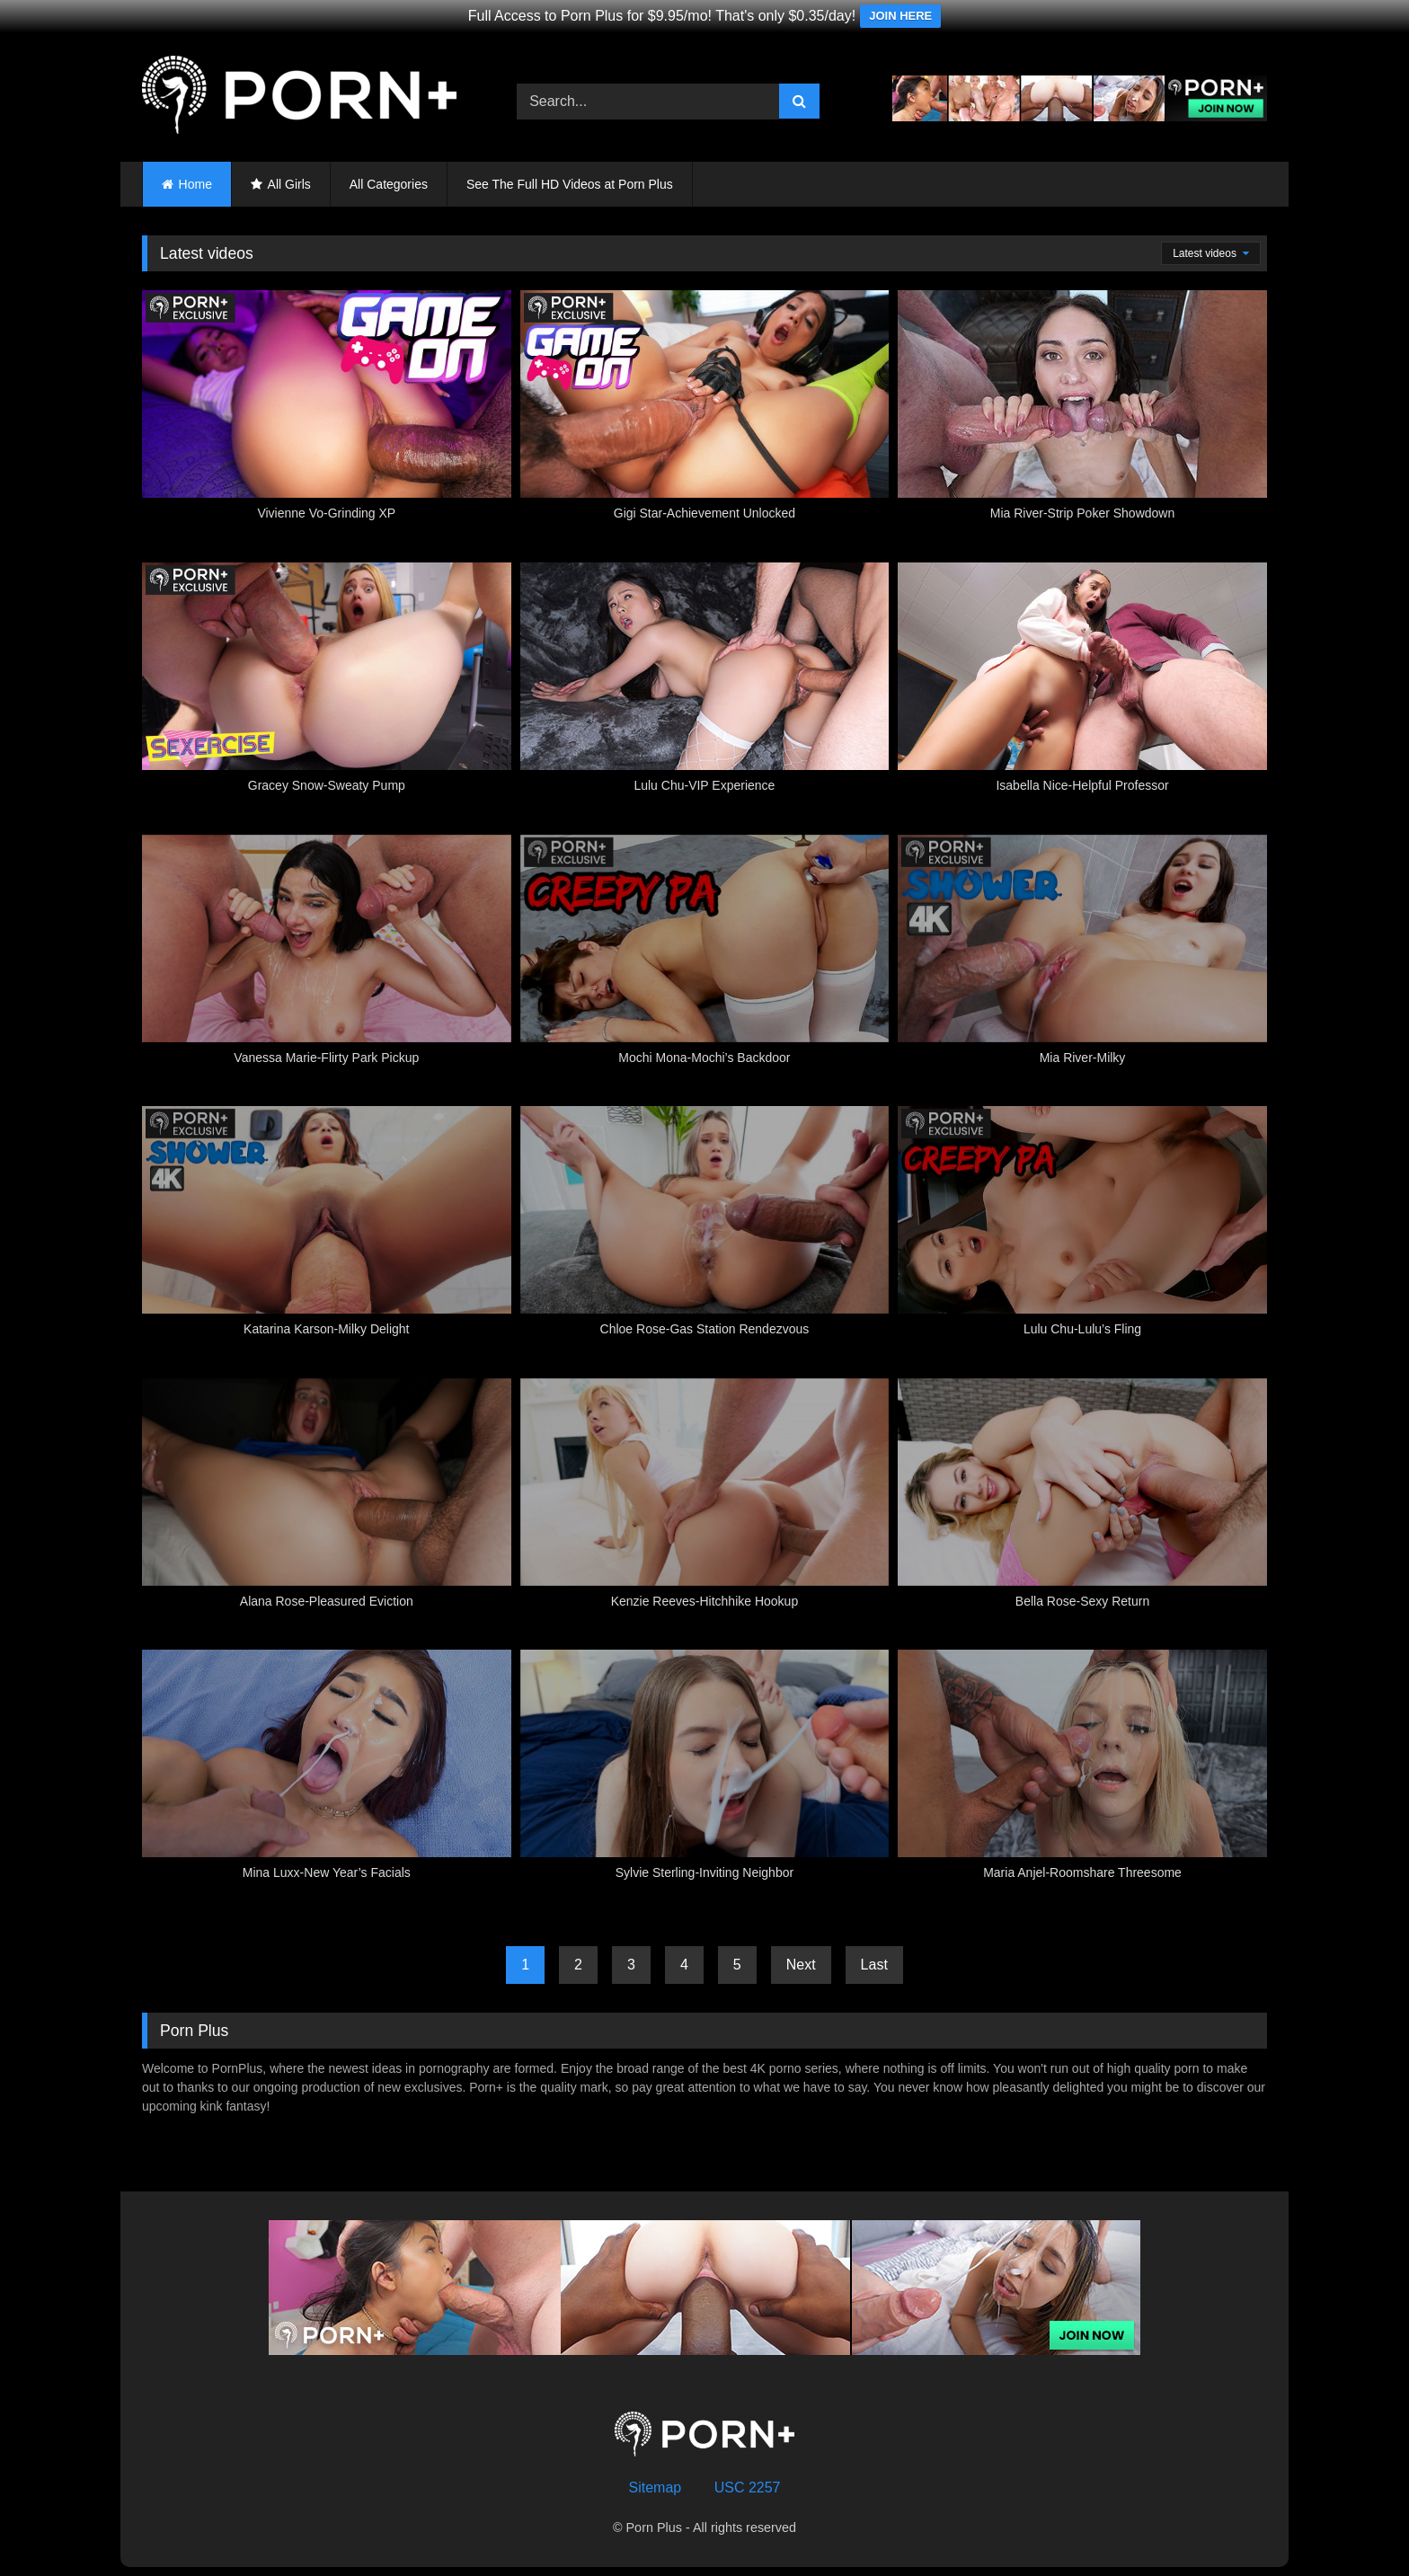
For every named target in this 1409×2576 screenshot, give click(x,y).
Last (874, 1964)
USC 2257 (747, 2487)
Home (195, 184)
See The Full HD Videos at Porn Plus (569, 184)
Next (801, 1964)
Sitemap (655, 2487)
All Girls (289, 184)
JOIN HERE (900, 15)
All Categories (389, 184)
